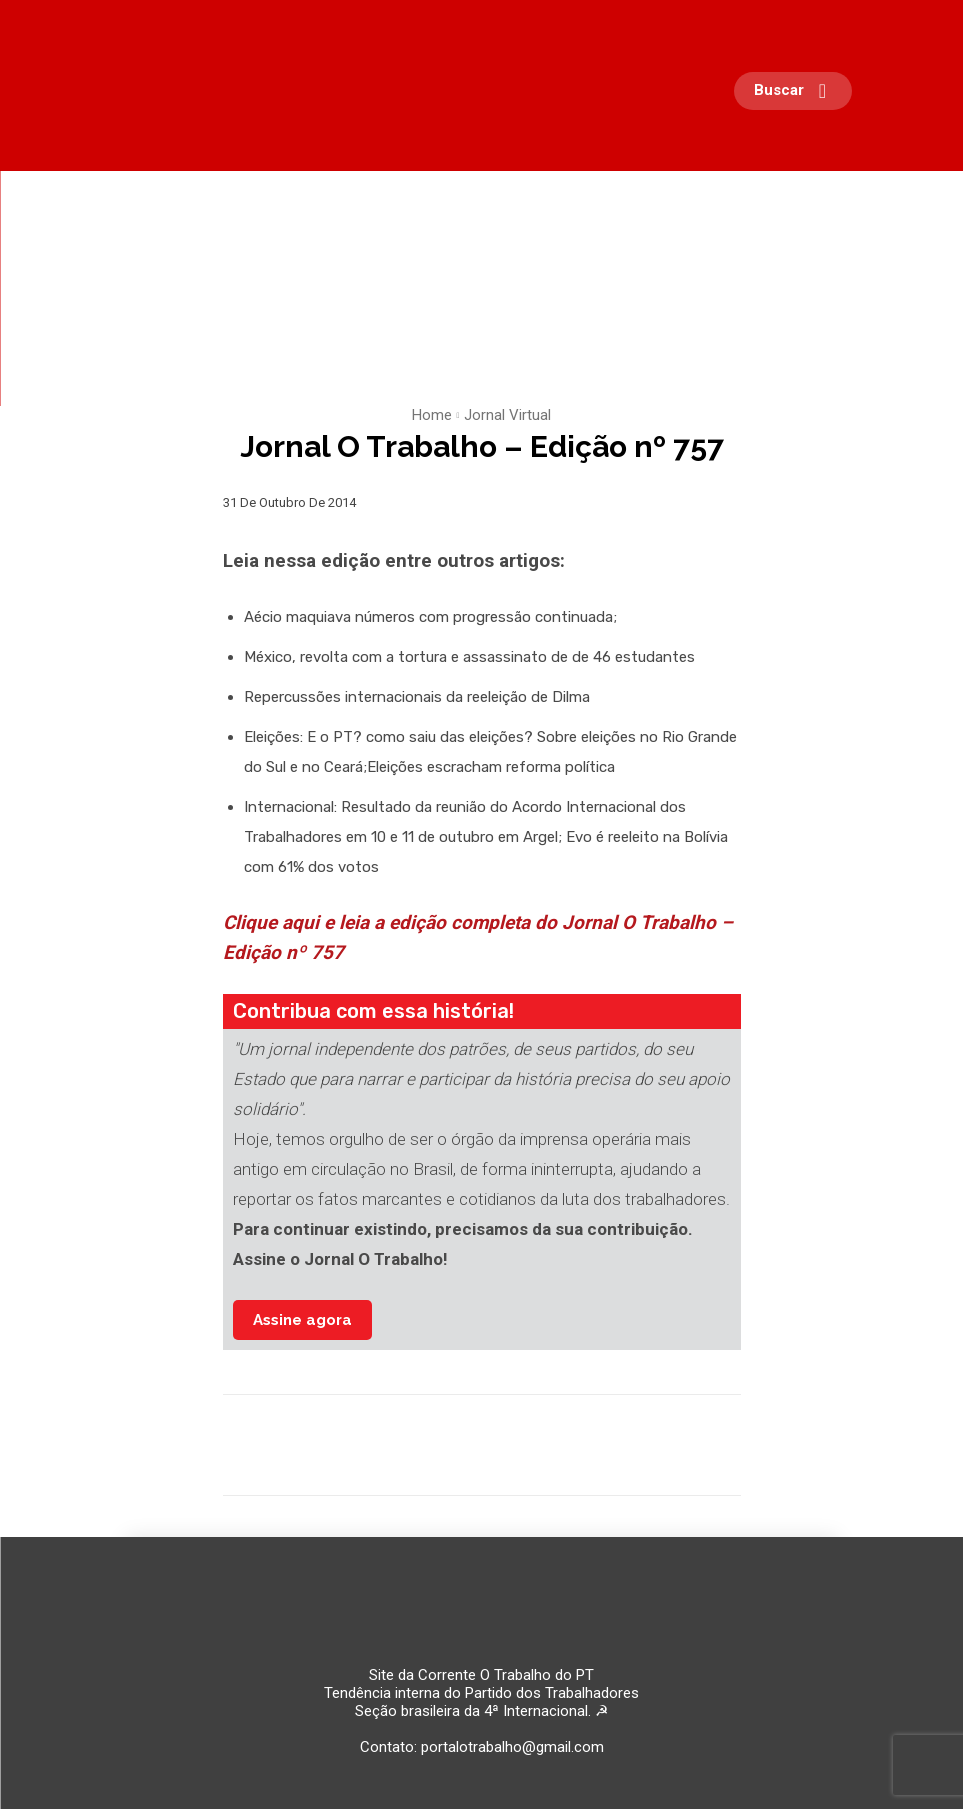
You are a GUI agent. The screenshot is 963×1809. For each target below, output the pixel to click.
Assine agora (302, 1320)
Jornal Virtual (507, 415)
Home (432, 415)
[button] (798, 91)
